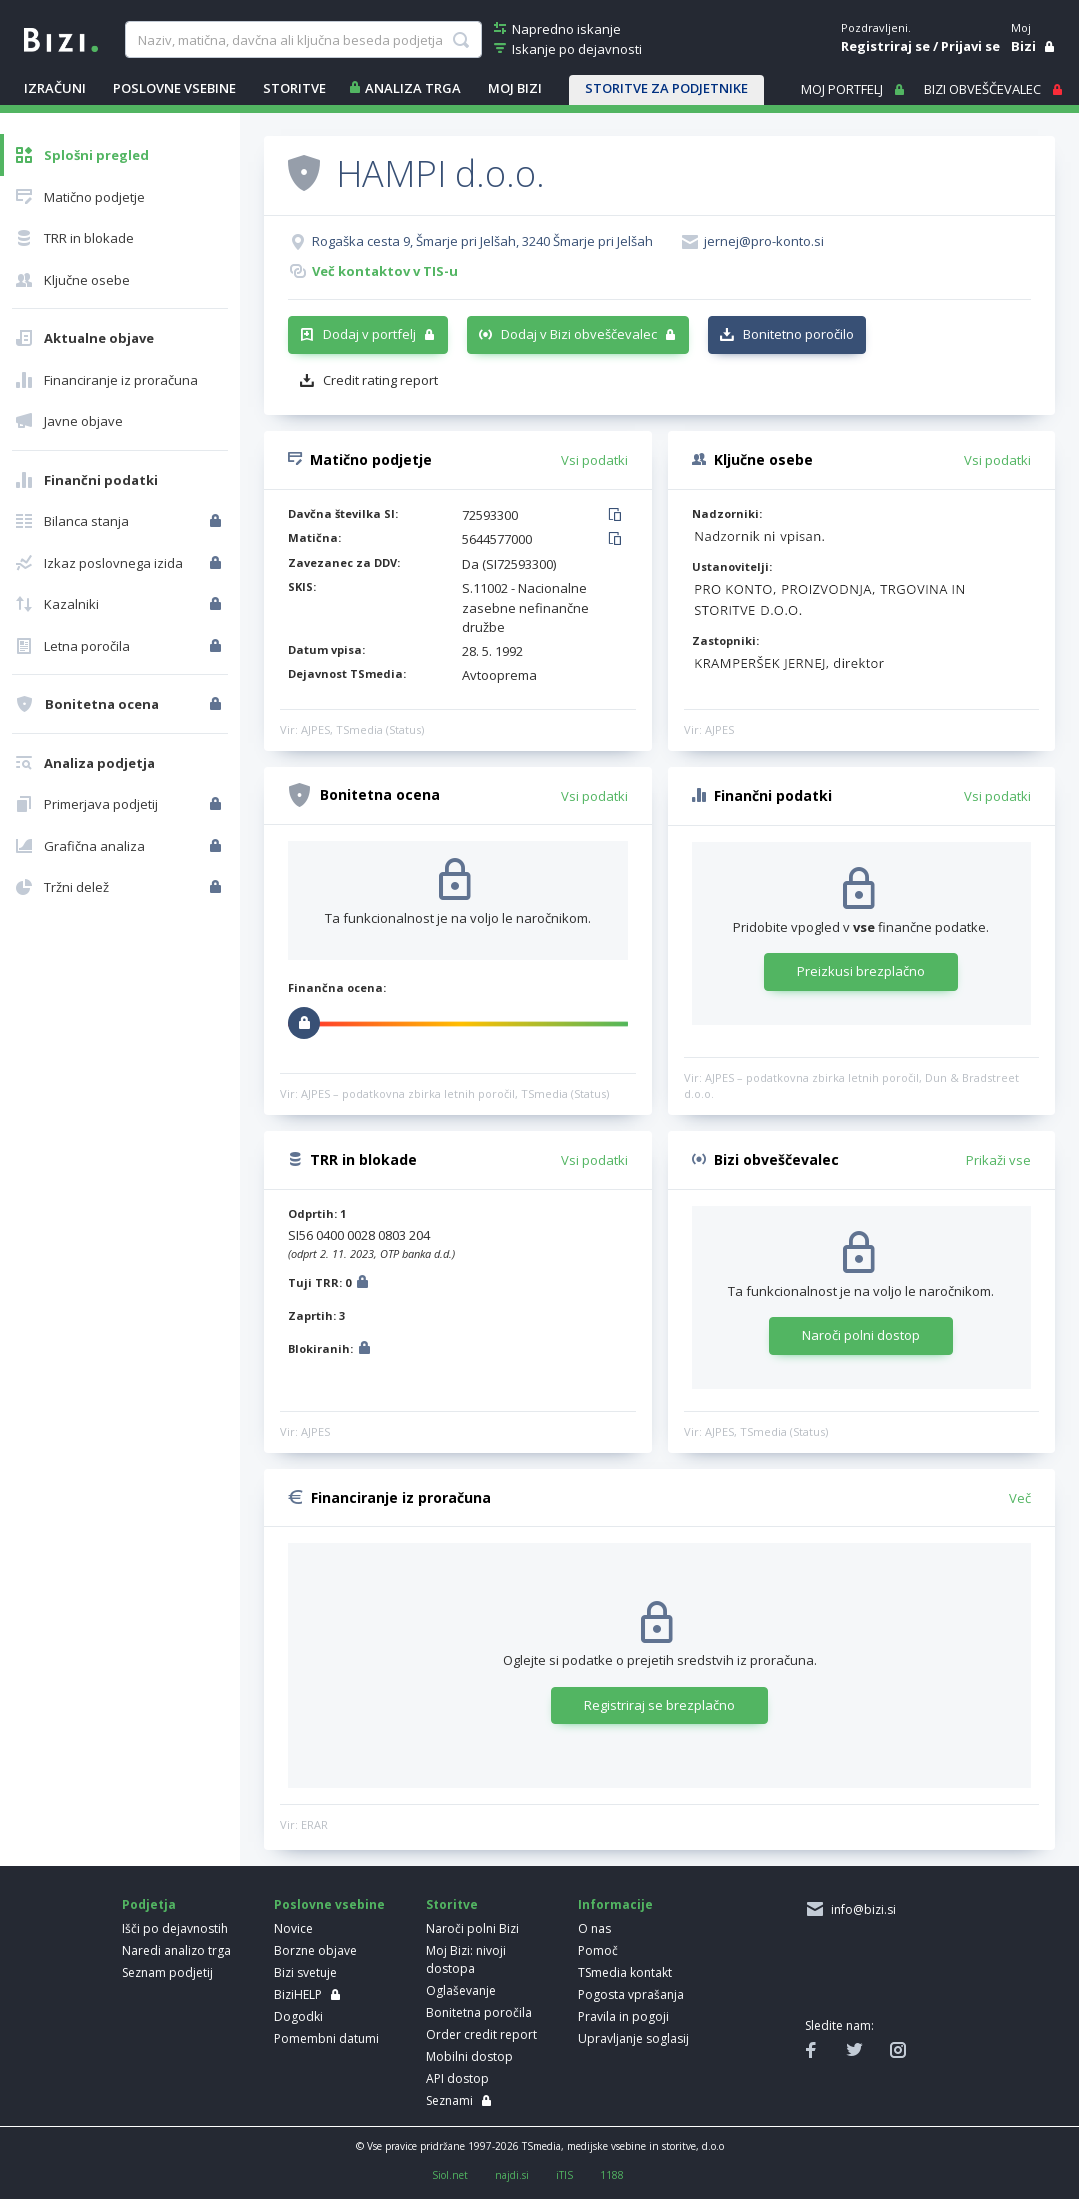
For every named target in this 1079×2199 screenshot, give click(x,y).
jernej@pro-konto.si (764, 241)
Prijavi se (970, 46)
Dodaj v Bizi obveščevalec (579, 334)
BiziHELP (298, 1994)
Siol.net (450, 2175)
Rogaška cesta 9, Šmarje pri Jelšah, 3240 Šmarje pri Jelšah (482, 241)
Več (1020, 1498)
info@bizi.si (860, 1909)
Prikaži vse (998, 1160)
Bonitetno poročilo (798, 334)
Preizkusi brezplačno (861, 971)
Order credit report (481, 2034)
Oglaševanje (461, 1990)
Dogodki (298, 2016)
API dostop (457, 2078)
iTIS (564, 2175)
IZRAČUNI (55, 88)
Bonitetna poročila (479, 2012)
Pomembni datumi (326, 2038)
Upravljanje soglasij (633, 2038)
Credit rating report (380, 380)
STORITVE (294, 88)
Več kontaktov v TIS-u (385, 271)
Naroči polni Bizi (472, 1928)
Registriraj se (885, 46)
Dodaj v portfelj (369, 334)
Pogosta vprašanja (631, 1994)
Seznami (449, 2100)
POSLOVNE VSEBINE (174, 88)
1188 (612, 2175)
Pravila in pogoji (623, 2016)
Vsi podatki (594, 460)
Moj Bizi (515, 88)
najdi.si (512, 2175)
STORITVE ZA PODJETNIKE (666, 88)
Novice (293, 1928)
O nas (594, 1928)
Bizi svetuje (305, 1972)
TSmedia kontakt (625, 1972)
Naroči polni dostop (861, 1335)
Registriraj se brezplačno (659, 1705)
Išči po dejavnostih (175, 1928)
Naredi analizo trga (176, 1950)
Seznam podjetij (167, 1972)
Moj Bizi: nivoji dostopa (466, 1959)
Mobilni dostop (469, 2056)
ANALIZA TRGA (413, 88)
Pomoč (598, 1950)
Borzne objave (315, 1950)
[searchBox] (303, 40)
